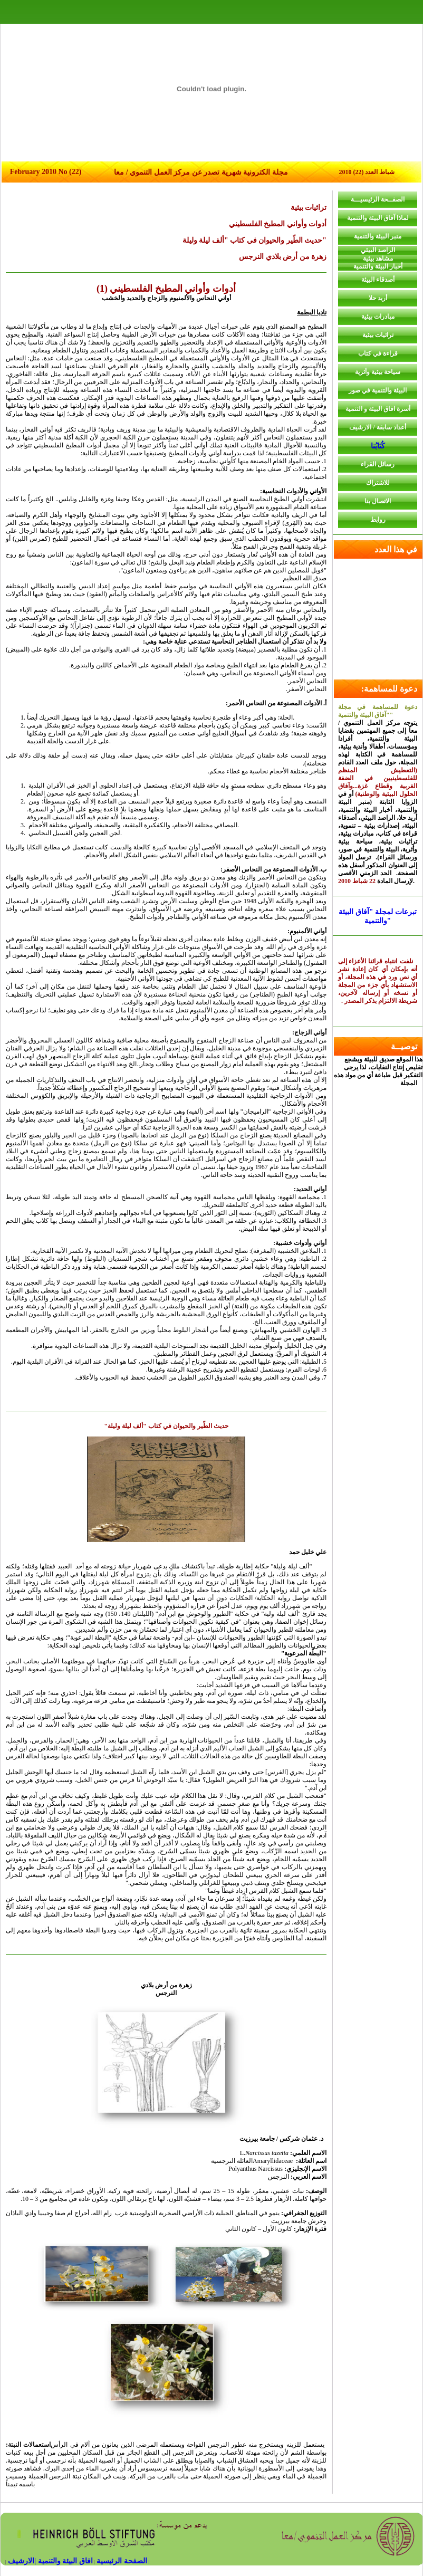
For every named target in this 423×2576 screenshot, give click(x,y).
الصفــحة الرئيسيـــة (378, 199)
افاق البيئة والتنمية (64, 2561)
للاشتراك (378, 482)
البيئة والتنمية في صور (378, 390)
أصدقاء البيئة (378, 279)
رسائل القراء (378, 464)
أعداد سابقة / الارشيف (377, 427)
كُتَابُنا (378, 446)
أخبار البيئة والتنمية (377, 266)
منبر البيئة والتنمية (377, 236)
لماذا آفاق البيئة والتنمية (378, 218)
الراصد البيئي (378, 250)
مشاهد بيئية (378, 258)
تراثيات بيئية (377, 335)
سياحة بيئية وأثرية (377, 372)
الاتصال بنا (377, 501)
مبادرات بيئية (378, 316)
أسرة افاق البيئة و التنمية (377, 409)
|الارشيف (22, 2561)
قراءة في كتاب (378, 353)
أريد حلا (378, 298)
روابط (378, 519)
